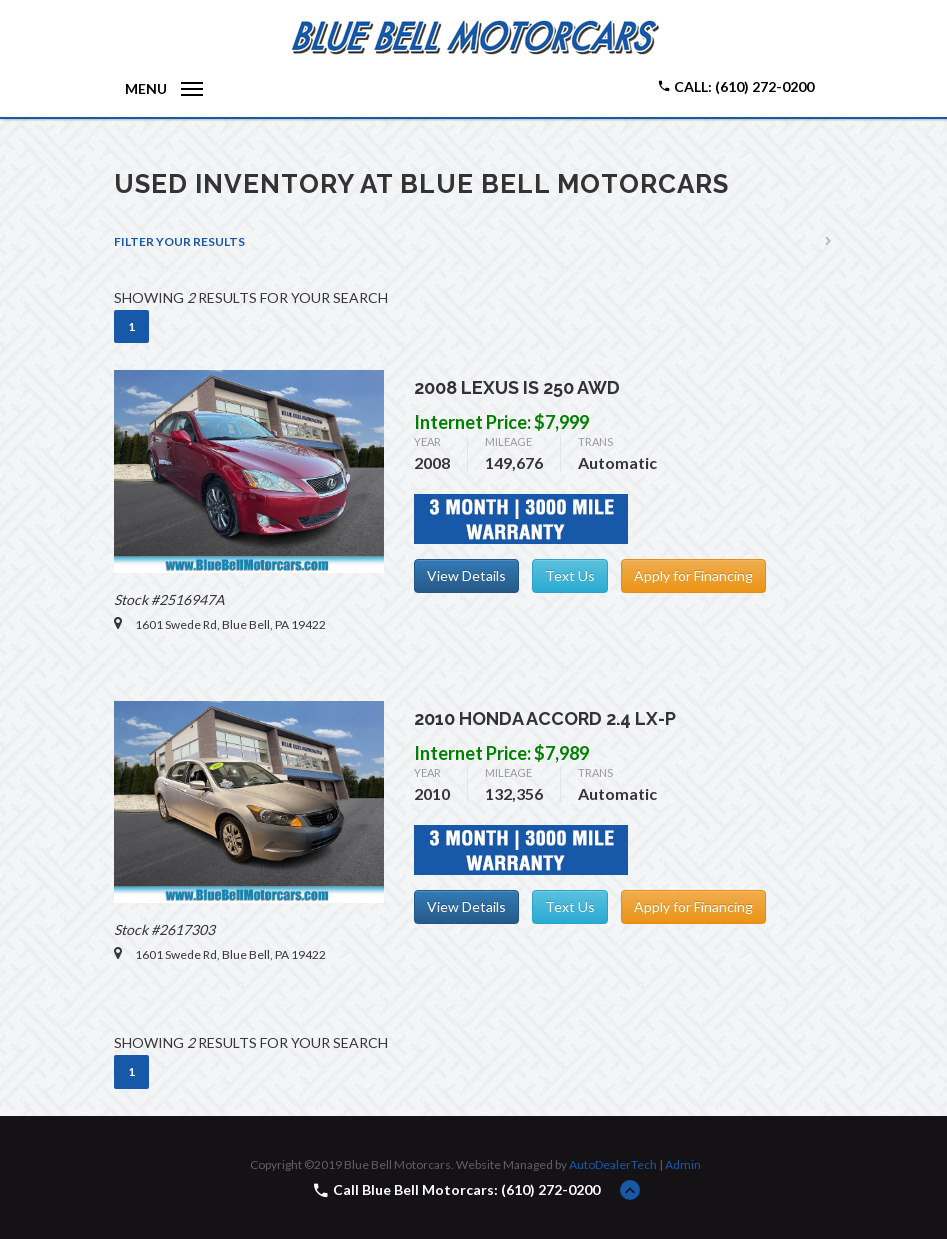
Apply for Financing (693, 575)
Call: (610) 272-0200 (735, 86)
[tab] (474, 242)
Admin (683, 1164)
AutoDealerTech (613, 1164)
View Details (466, 575)
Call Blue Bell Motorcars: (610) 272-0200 (466, 1189)
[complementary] (887, 1179)
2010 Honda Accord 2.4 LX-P (545, 718)
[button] (474, 242)
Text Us (570, 575)
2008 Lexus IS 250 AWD (517, 387)
